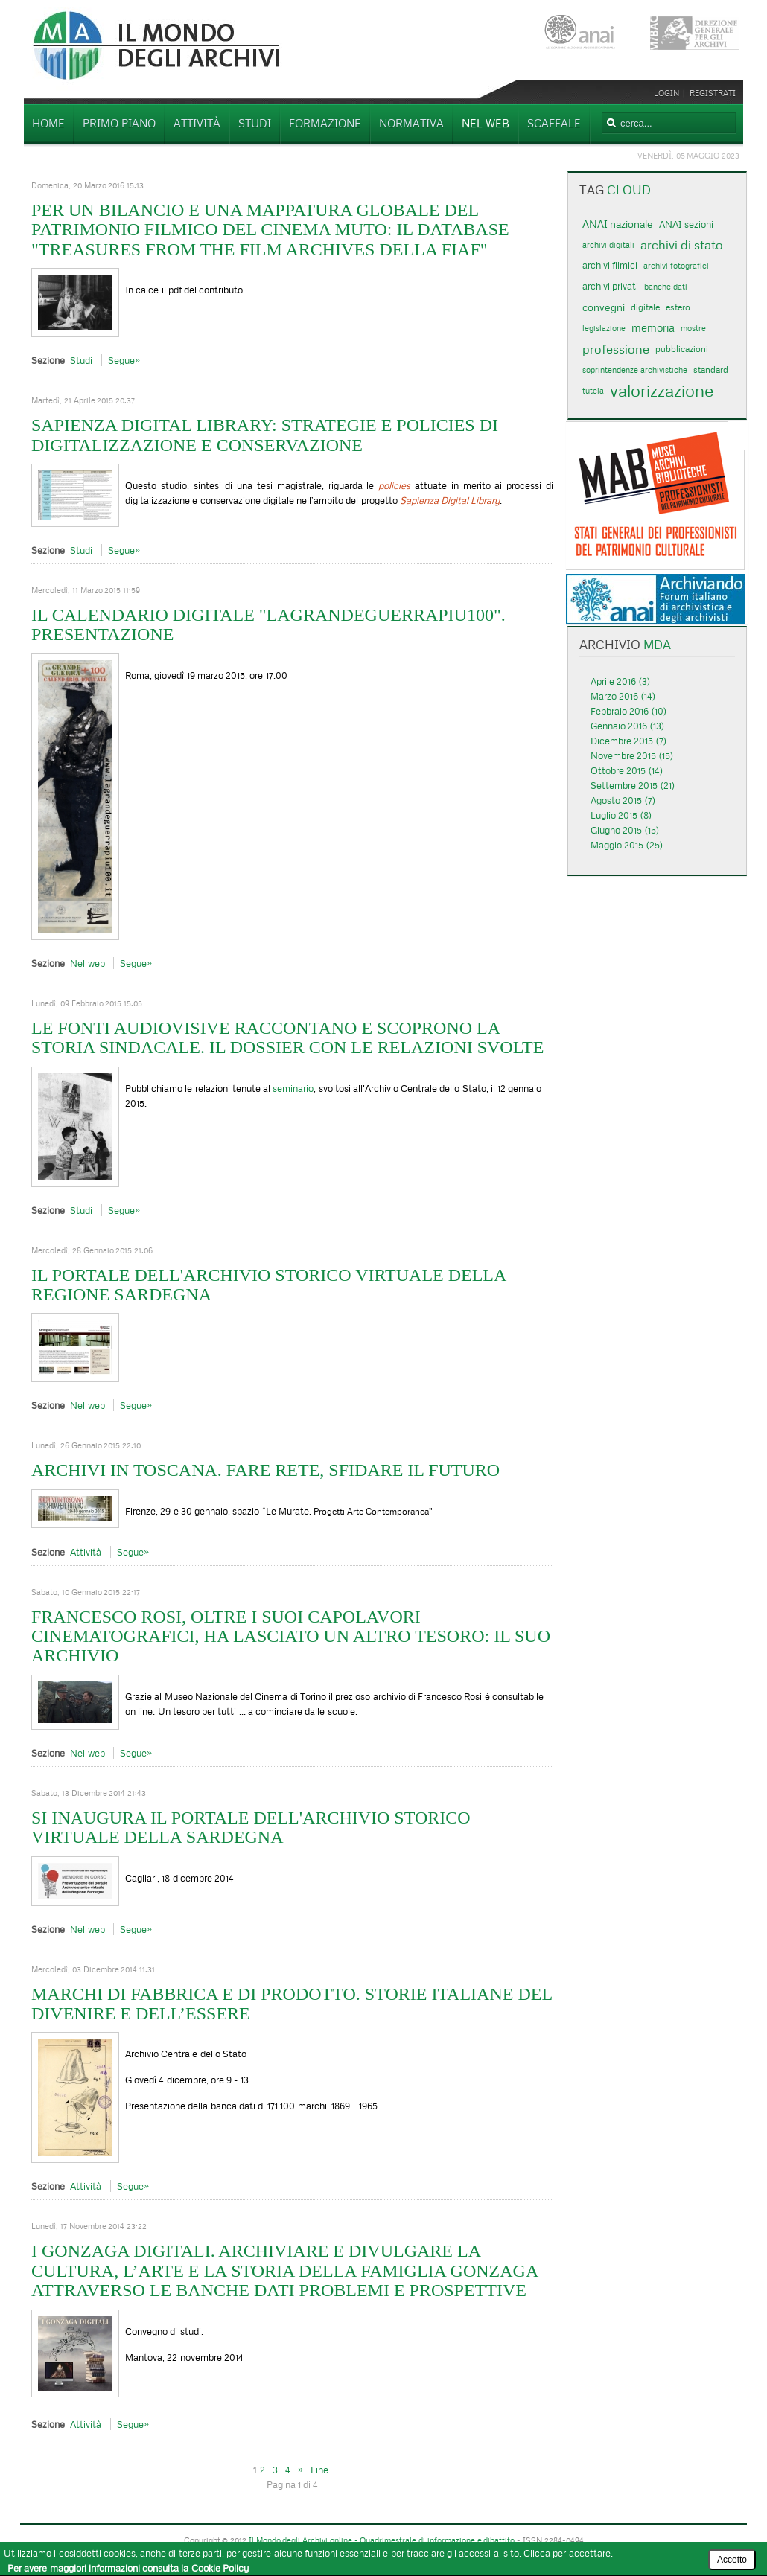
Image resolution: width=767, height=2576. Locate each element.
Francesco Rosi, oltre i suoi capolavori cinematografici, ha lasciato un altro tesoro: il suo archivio (290, 1636)
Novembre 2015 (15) (632, 755)
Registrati (713, 93)
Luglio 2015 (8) (621, 815)
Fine (319, 2470)
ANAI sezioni (686, 224)
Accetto (732, 2559)
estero (678, 307)
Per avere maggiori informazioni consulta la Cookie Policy (128, 2568)
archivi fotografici (676, 266)
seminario (293, 1088)
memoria (653, 328)
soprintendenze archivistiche (634, 370)
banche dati (665, 286)
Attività (85, 1552)
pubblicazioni (681, 349)
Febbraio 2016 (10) (628, 711)
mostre (693, 328)
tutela (593, 391)
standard (710, 369)
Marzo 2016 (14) (623, 696)
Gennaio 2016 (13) (627, 726)
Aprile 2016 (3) (620, 681)
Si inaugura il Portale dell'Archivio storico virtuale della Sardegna (251, 1827)
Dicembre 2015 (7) (628, 741)
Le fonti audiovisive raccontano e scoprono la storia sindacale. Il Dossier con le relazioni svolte (287, 1037)
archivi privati (610, 286)
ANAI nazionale (617, 224)
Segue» (124, 360)
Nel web (87, 963)
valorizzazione (661, 390)
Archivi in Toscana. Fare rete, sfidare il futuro (265, 1470)
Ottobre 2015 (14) (627, 770)
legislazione (604, 328)
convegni (603, 307)
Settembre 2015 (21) (633, 785)
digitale (645, 307)
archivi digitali (608, 245)
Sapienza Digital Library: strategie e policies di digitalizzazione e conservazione (264, 434)
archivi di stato (681, 244)
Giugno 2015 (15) (625, 830)
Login (669, 93)
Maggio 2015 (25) (627, 845)
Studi (81, 360)
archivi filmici (609, 265)
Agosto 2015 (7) (623, 800)
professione (615, 349)
